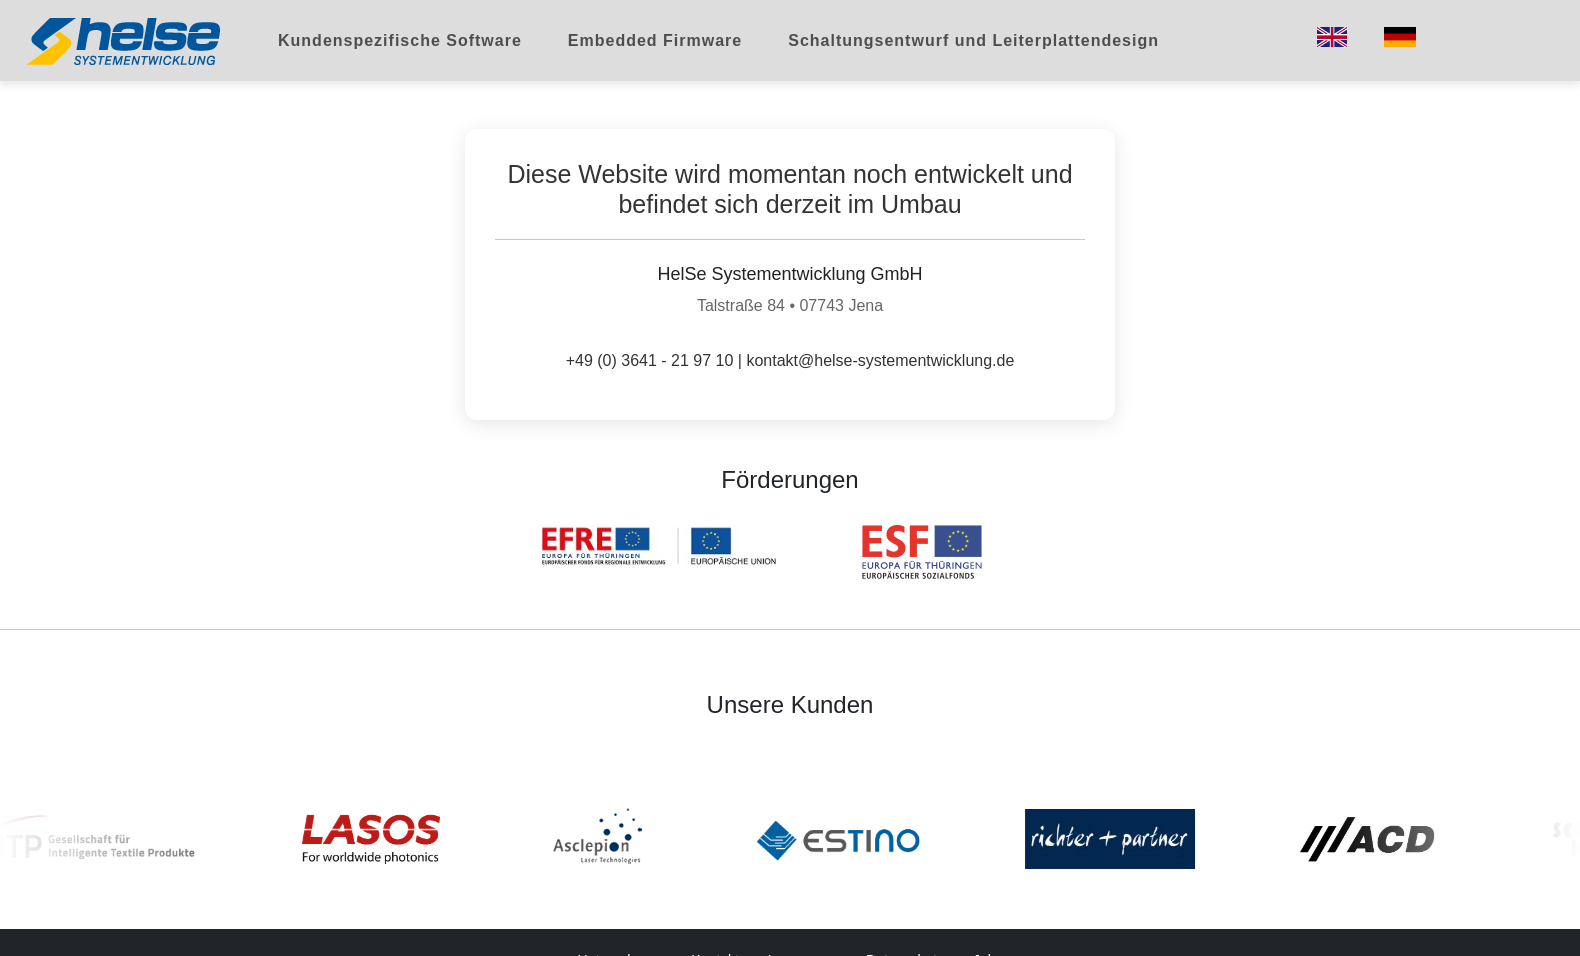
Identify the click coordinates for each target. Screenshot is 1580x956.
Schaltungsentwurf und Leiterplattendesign (973, 40)
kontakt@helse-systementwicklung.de (880, 360)
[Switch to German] (1400, 37)
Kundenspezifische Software (400, 40)
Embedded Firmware (655, 40)
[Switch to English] (1332, 37)
